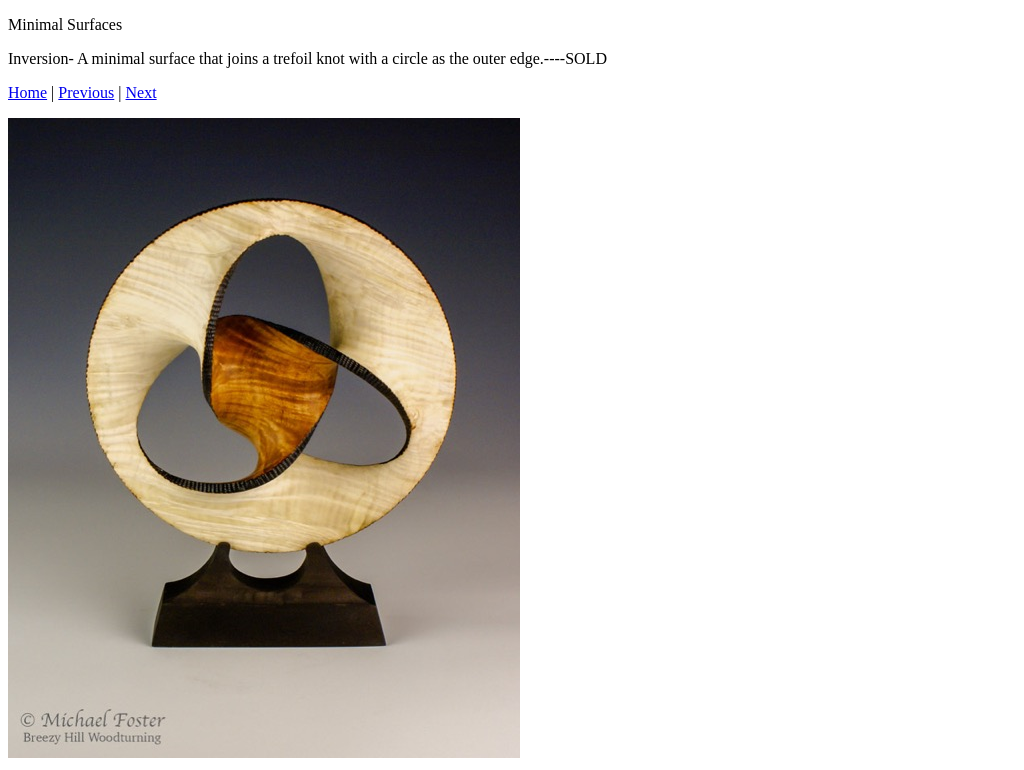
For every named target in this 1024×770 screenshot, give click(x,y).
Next (141, 92)
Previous (86, 92)
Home (27, 92)
